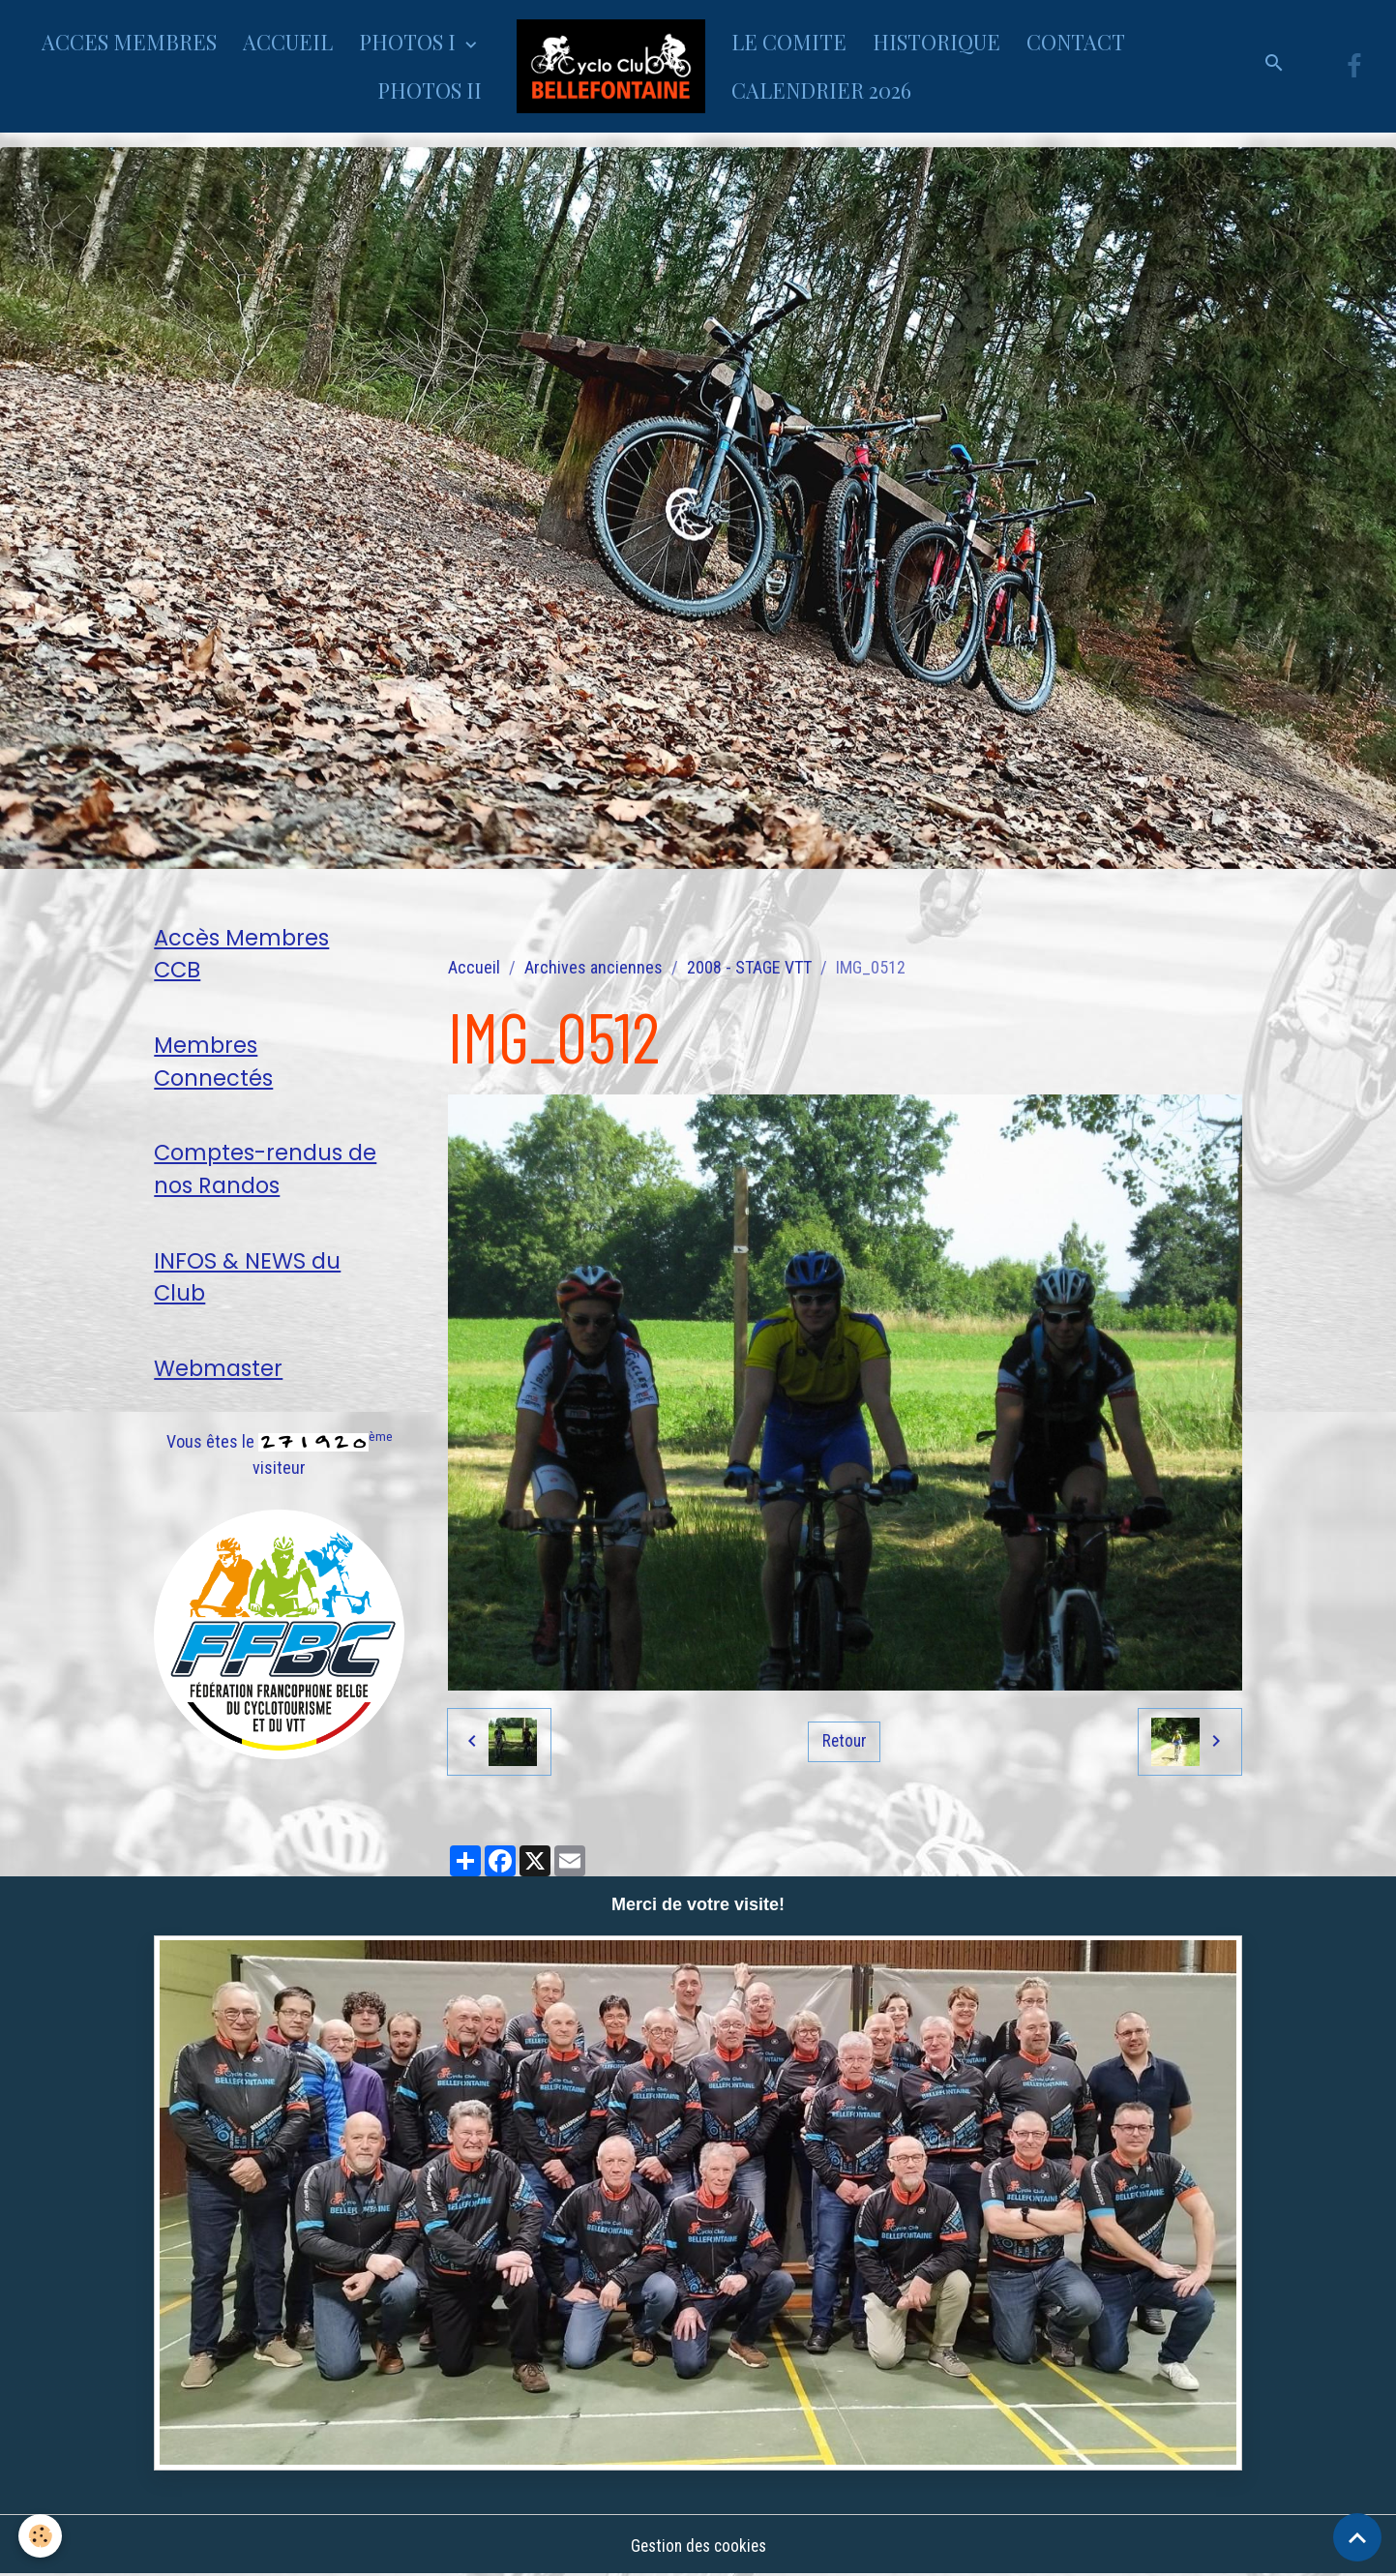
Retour (844, 1740)
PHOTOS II (429, 90)
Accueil (474, 967)
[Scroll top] (1357, 2537)
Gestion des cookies (698, 2545)
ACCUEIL (288, 41)
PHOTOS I (409, 41)
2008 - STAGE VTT (749, 967)
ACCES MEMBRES (129, 41)
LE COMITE (789, 41)
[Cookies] (41, 2536)
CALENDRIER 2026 (821, 90)
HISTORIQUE (936, 41)
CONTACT (1075, 41)
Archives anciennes (593, 967)
